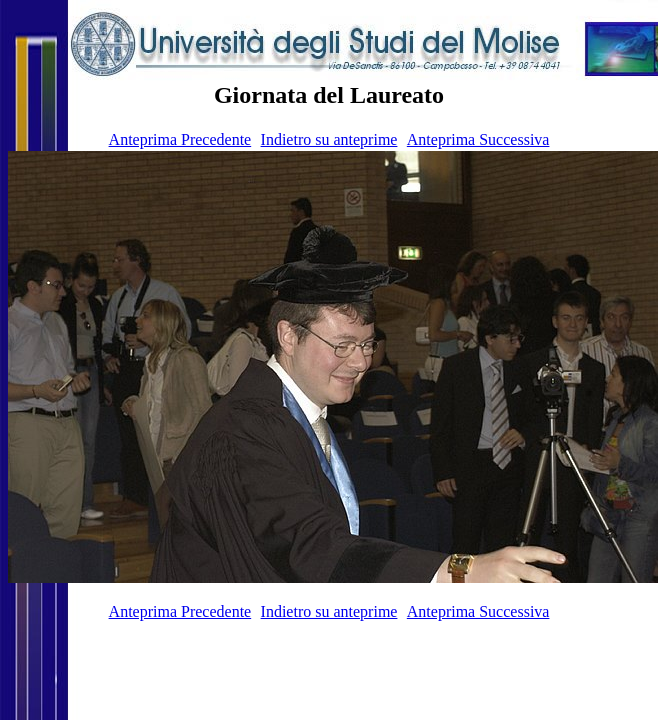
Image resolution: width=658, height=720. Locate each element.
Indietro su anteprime (329, 139)
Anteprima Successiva (478, 139)
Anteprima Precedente (180, 139)
